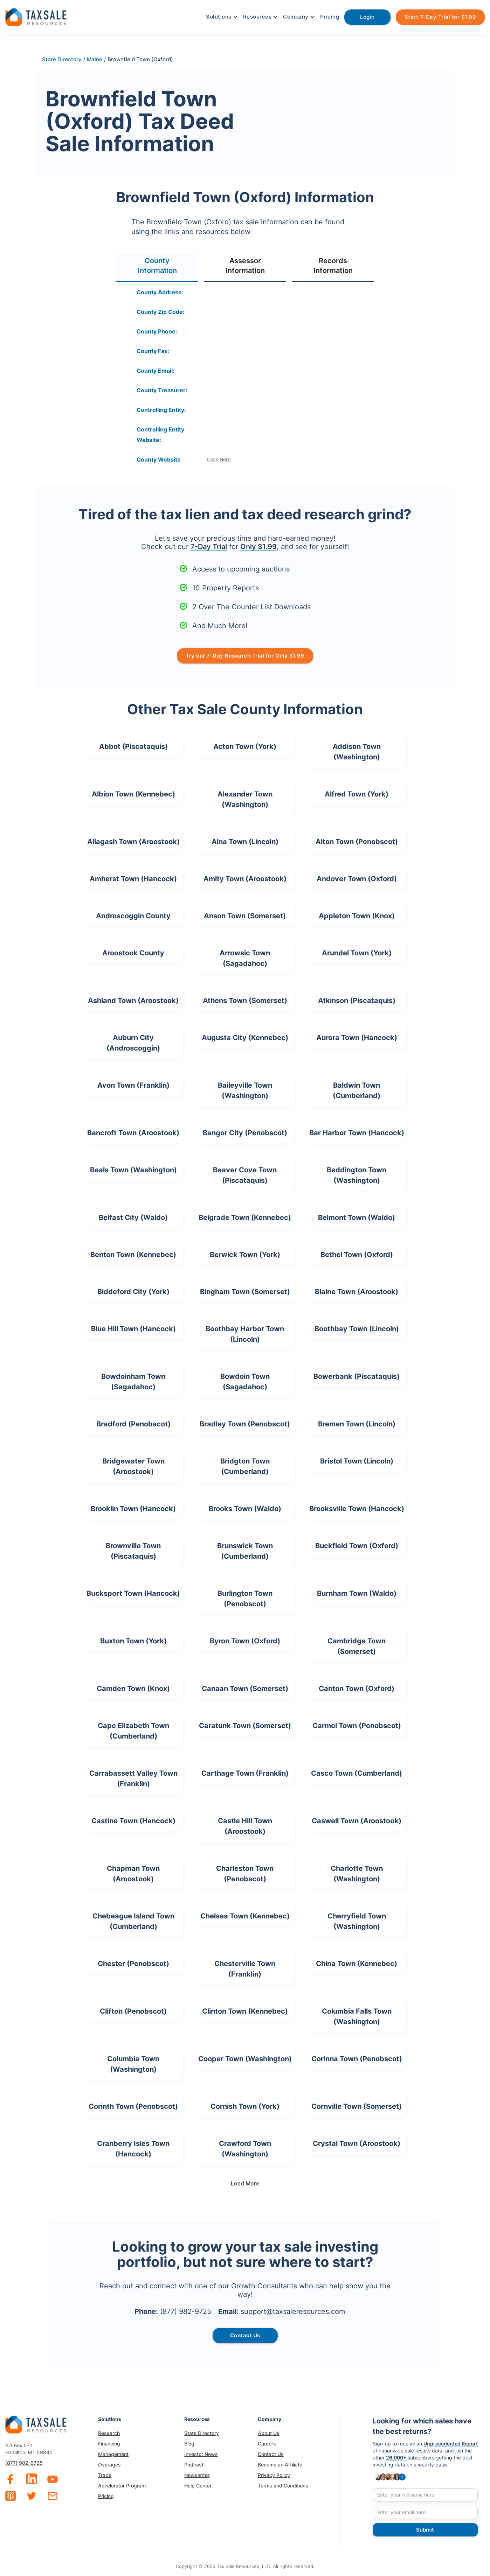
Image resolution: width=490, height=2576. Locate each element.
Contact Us (271, 2454)
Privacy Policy (274, 2475)
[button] (221, 16)
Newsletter (196, 2475)
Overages (109, 2465)
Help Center (198, 2486)
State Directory (201, 2433)
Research (109, 2433)
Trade (104, 2475)
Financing (109, 2444)
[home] (36, 16)
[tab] (157, 266)
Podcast (193, 2465)
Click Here (218, 459)
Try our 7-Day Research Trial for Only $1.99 (245, 655)
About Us (268, 2433)
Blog (189, 2444)
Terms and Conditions (283, 2486)
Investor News (201, 2454)
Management (113, 2454)
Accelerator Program (122, 2486)
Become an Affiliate (280, 2465)
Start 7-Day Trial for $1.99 (440, 17)
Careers (267, 2444)
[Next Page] (245, 2183)
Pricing (329, 16)
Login (367, 17)
